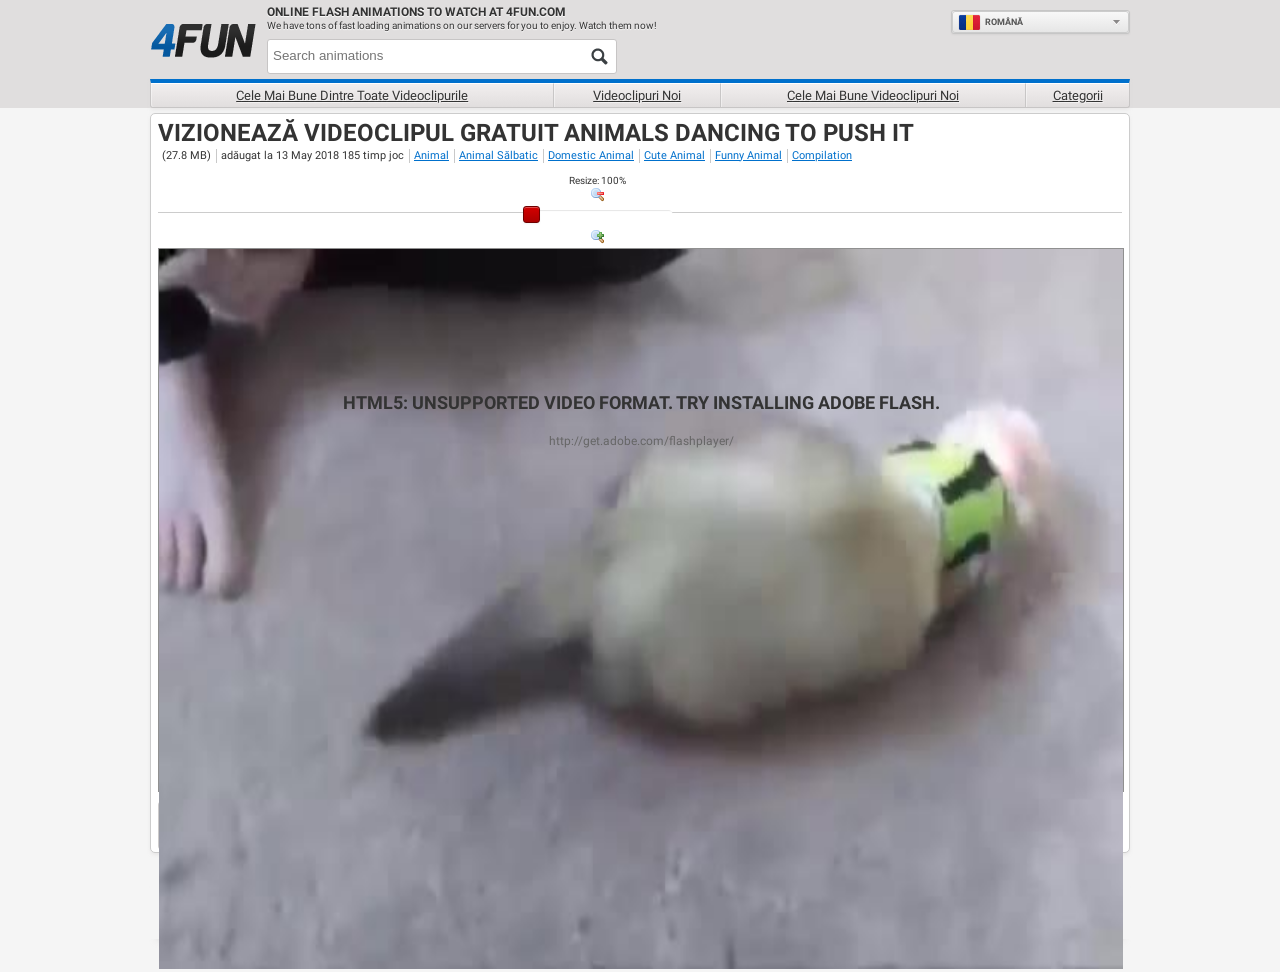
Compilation (822, 155)
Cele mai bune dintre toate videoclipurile (352, 95)
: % (597, 180)
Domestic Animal (591, 155)
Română (990, 22)
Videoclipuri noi (637, 95)
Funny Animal (748, 155)
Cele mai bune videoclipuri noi (873, 95)
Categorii (1078, 95)
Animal (431, 155)
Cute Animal (674, 155)
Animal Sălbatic (498, 155)
